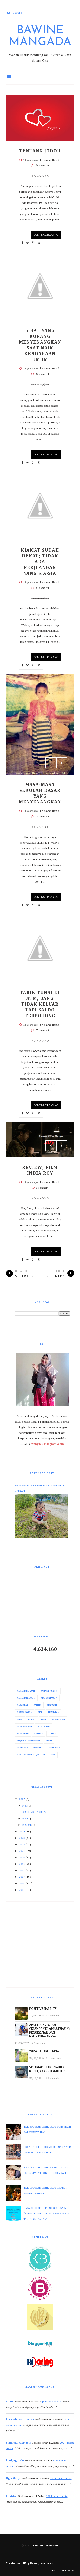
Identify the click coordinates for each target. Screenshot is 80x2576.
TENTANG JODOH (40, 151)
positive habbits (51, 2401)
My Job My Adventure (29, 1741)
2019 (22, 1864)
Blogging (22, 1705)
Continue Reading (46, 234)
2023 (22, 1838)
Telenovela (53, 1748)
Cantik (37, 1705)
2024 (22, 1831)
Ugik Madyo (14, 2478)
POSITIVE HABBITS (34, 1812)
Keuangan (23, 1733)
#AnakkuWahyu (49, 1691)
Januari (26, 1825)
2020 (22, 1857)
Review (37, 1748)
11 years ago (30, 160)
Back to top (63, 2570)
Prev (51, 762)
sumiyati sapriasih (18, 2443)
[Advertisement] (42, 1944)
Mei (24, 1806)
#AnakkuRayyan (26, 1691)
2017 (22, 1877)
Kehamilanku (24, 1726)
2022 (22, 1844)
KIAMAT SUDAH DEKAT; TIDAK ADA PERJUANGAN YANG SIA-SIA (40, 562)
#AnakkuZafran (26, 1698)
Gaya (19, 1719)
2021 (22, 1851)
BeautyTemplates (41, 2563)
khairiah (11, 2496)
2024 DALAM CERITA (44, 2051)
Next (61, 762)
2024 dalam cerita (61, 2478)
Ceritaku (52, 1705)
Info (43, 1719)
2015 (22, 1890)
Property (22, 1748)
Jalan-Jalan (58, 1719)
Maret (25, 1818)
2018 (22, 1870)
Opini (49, 1741)
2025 (22, 1799)
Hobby (31, 1719)
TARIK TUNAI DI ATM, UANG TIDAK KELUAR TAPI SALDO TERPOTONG (40, 1004)
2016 (22, 1883)
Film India (53, 1712)
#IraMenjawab (49, 1698)
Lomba (52, 1733)
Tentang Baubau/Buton (31, 1755)
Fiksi (40, 1712)
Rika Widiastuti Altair (20, 2419)
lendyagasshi (15, 2460)
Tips (53, 1755)
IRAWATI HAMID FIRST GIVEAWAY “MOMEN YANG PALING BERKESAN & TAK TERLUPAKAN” (46, 2214)
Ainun (10, 2401)
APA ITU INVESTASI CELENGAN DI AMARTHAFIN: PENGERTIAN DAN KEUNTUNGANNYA (49, 2030)
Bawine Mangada (40, 36)
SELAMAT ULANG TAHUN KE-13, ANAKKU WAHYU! (47, 2069)
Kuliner (38, 1733)
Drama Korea (24, 1712)
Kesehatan (44, 1726)
